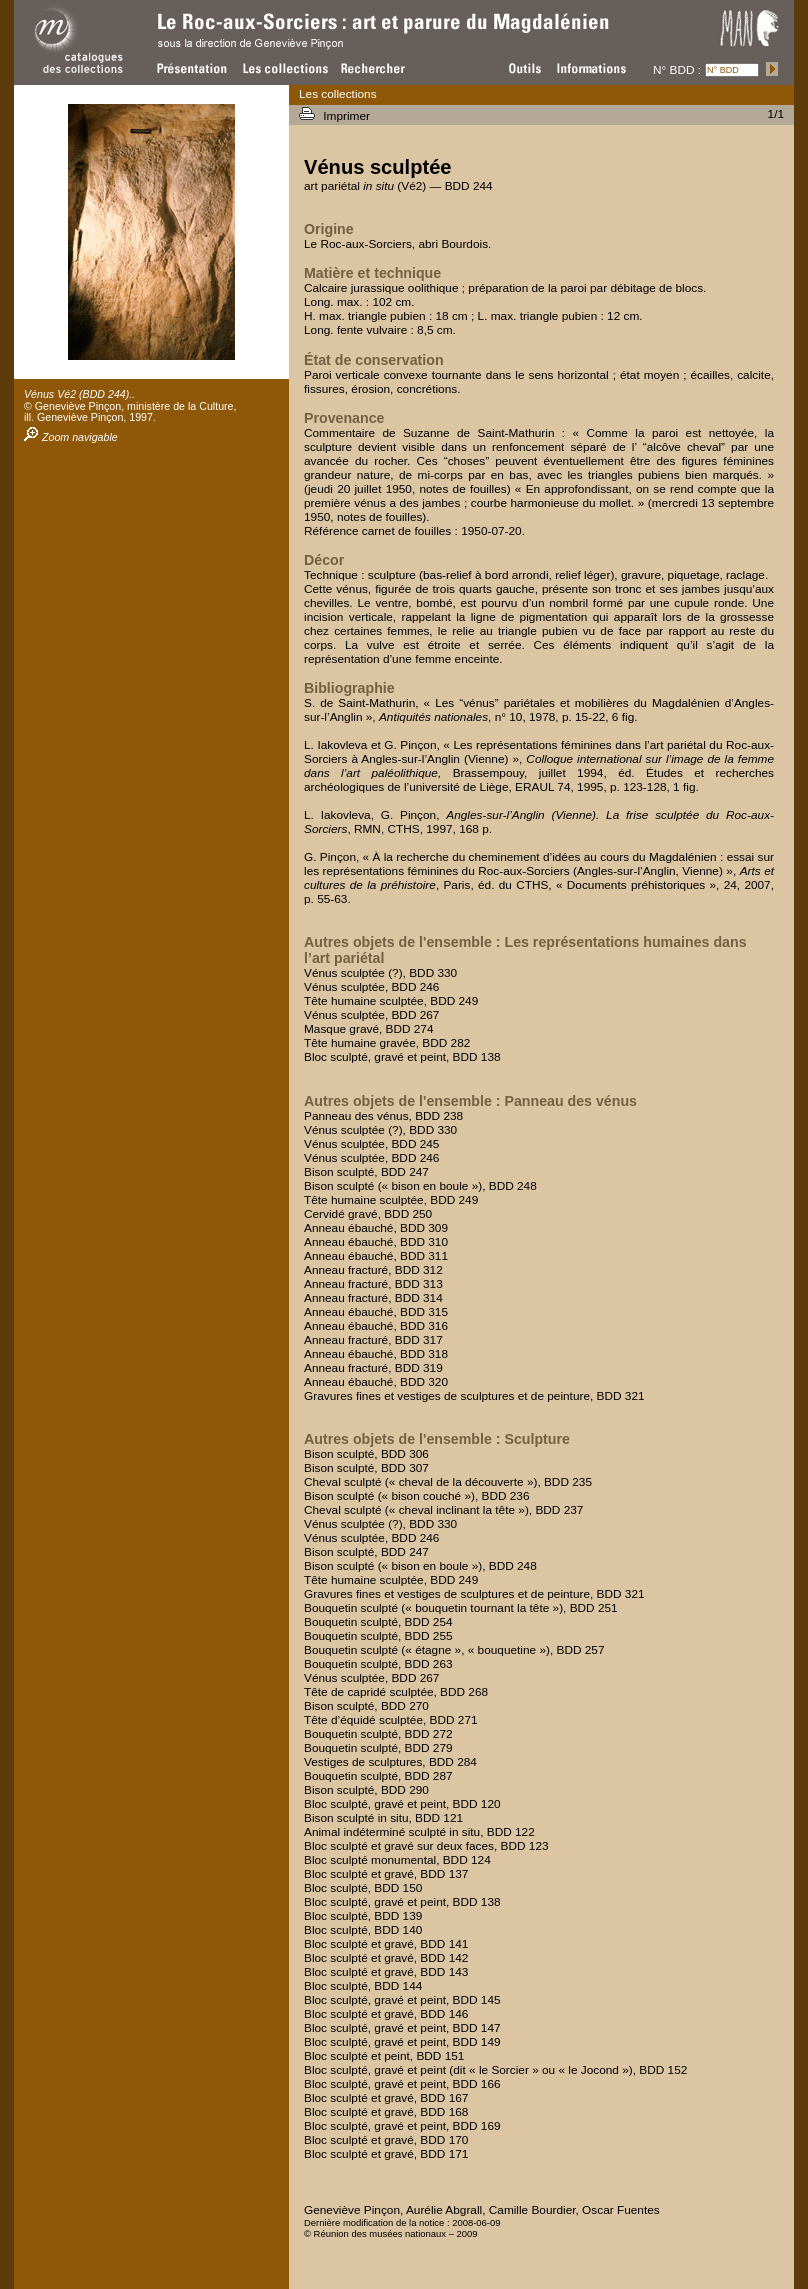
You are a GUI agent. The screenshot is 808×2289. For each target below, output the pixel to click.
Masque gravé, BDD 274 (369, 1029)
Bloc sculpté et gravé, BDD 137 (386, 1874)
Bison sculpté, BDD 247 (366, 1172)
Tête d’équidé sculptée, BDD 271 (391, 1720)
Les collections (338, 94)
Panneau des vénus (570, 1101)
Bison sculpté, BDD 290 (366, 1790)
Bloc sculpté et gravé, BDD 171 (386, 2154)
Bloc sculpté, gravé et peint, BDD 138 (402, 1057)
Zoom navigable (71, 437)
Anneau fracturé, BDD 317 (373, 1340)
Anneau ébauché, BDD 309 (376, 1228)
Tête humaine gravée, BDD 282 (387, 1043)
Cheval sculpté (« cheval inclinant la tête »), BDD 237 (443, 1510)
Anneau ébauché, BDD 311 (376, 1256)
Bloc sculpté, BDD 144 (363, 1986)
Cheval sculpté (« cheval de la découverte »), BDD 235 (448, 1482)
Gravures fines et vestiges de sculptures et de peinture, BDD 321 (474, 1396)
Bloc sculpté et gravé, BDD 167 (386, 2098)
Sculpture (536, 1439)
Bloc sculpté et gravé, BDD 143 (386, 1972)
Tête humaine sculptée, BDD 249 (391, 1001)
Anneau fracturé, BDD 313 (373, 1284)
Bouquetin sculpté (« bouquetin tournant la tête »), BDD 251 (461, 1608)
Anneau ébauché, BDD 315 (376, 1312)
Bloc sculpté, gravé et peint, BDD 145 (402, 2000)
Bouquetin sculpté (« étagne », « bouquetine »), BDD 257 (454, 1650)
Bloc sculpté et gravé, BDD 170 (386, 2140)
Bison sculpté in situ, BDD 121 (383, 1818)
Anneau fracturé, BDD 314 (373, 1298)
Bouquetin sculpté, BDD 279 (378, 1748)
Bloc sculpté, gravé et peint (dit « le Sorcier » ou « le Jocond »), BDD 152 (495, 2070)
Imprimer (348, 116)
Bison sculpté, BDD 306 (366, 1454)
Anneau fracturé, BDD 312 (373, 1270)
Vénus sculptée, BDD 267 (371, 1015)
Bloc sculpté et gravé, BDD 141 (386, 1944)
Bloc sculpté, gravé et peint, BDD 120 (402, 1804)
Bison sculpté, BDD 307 (366, 1468)
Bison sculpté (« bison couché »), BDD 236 (417, 1496)
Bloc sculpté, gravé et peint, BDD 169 (402, 2126)
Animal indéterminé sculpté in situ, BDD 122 (419, 1832)
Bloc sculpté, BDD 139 (363, 1916)
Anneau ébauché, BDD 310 (376, 1242)
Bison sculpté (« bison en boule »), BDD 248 (420, 1186)
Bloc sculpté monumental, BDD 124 (397, 1860)
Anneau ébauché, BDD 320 (376, 1382)
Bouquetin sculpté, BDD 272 (378, 1734)
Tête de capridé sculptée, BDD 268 (396, 1692)
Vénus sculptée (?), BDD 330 (380, 973)
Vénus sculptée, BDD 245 (371, 1144)
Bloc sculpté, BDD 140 (363, 1930)
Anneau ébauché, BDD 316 (376, 1326)
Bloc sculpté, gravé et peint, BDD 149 (402, 2042)
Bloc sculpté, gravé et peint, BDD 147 (402, 2028)
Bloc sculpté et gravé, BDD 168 (386, 2112)
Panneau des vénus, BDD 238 (383, 1116)
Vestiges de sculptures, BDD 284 (390, 1762)
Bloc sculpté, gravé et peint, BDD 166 (402, 2084)
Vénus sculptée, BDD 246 (371, 987)
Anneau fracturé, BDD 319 (373, 1368)
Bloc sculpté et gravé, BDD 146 (386, 2014)
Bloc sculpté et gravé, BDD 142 (386, 1958)
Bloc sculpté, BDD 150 (363, 1888)
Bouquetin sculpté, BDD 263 (378, 1664)
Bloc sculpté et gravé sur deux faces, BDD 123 (426, 1846)
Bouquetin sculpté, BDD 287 (378, 1776)
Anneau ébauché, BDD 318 (376, 1354)
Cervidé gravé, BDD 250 (368, 1214)
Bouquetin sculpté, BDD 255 (378, 1636)
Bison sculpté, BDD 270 (366, 1706)
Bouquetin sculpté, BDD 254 (378, 1622)
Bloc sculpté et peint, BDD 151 (384, 2056)
